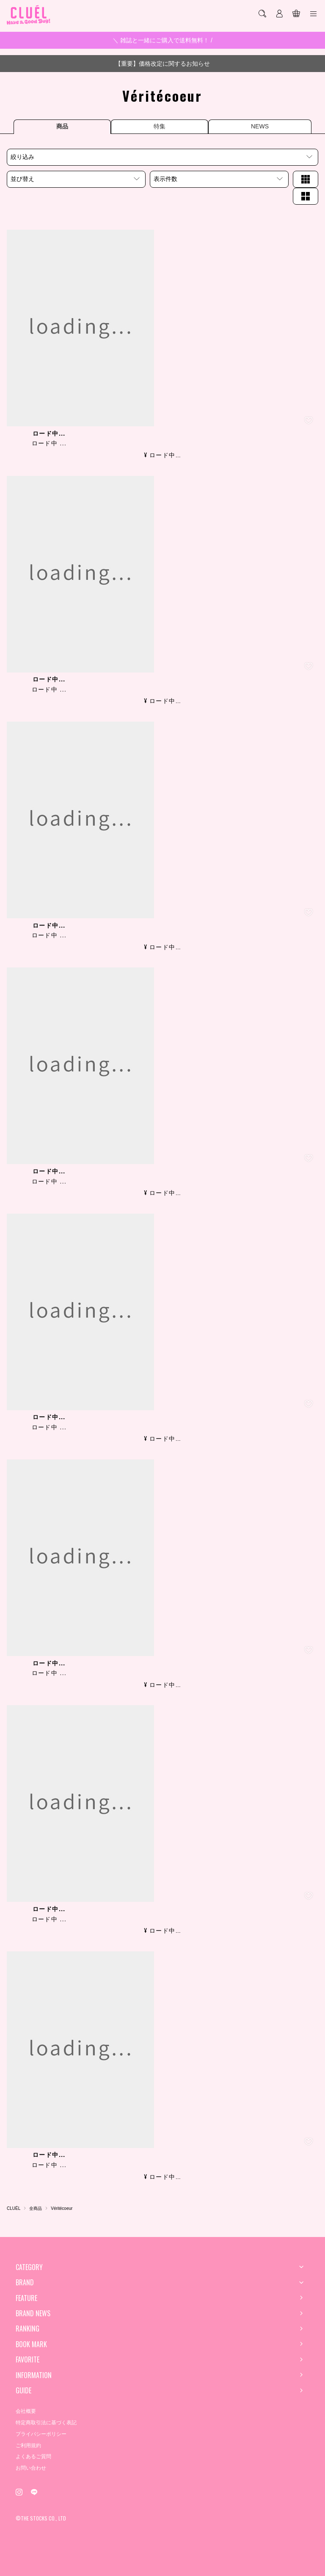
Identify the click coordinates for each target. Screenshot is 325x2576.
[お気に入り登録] (309, 420)
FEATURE (26, 2298)
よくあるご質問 (33, 2456)
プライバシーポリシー (41, 2434)
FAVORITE (27, 2359)
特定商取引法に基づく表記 (46, 2423)
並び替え (22, 178)
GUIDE (23, 2390)
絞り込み (22, 156)
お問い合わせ (31, 2468)
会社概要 (26, 2411)
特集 (159, 126)
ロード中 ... (49, 443)
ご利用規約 (28, 2445)
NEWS (260, 126)
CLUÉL (13, 2208)
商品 (62, 126)
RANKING (27, 2328)
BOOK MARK (31, 2344)
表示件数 (165, 178)
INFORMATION (34, 2375)
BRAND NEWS (33, 2313)
